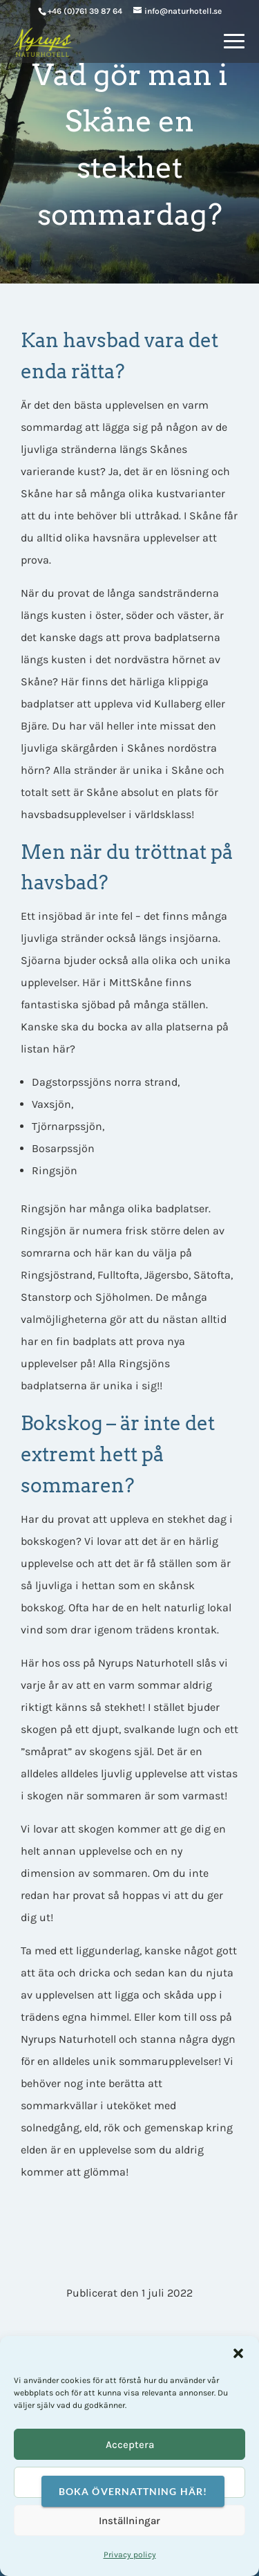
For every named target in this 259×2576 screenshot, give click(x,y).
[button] (238, 2353)
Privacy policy (130, 2554)
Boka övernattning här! (133, 2491)
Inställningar (129, 2520)
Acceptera (130, 2444)
